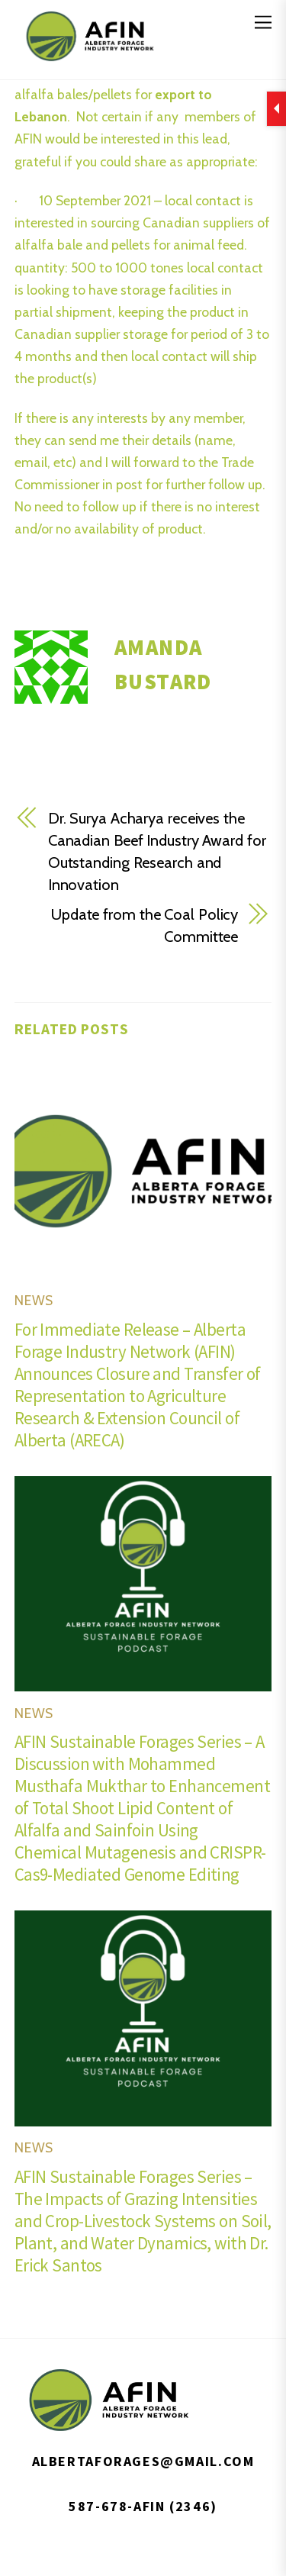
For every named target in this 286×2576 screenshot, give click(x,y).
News (34, 1300)
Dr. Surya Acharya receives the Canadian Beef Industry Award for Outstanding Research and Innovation (157, 851)
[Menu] (263, 21)
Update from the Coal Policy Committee (144, 925)
